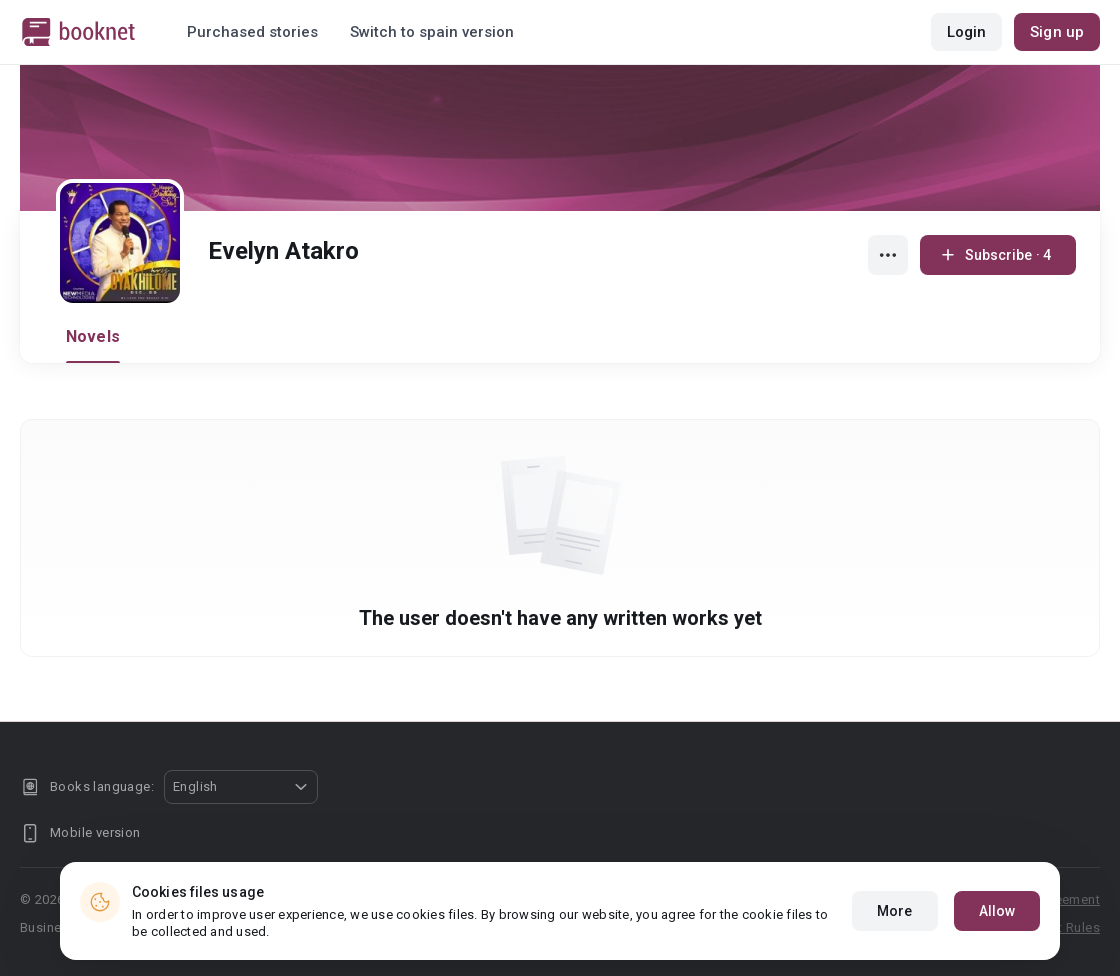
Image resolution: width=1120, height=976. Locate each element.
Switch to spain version (432, 32)
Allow (997, 911)
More (894, 911)
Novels (93, 336)
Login (967, 32)
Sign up (1057, 32)
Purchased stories (252, 32)
